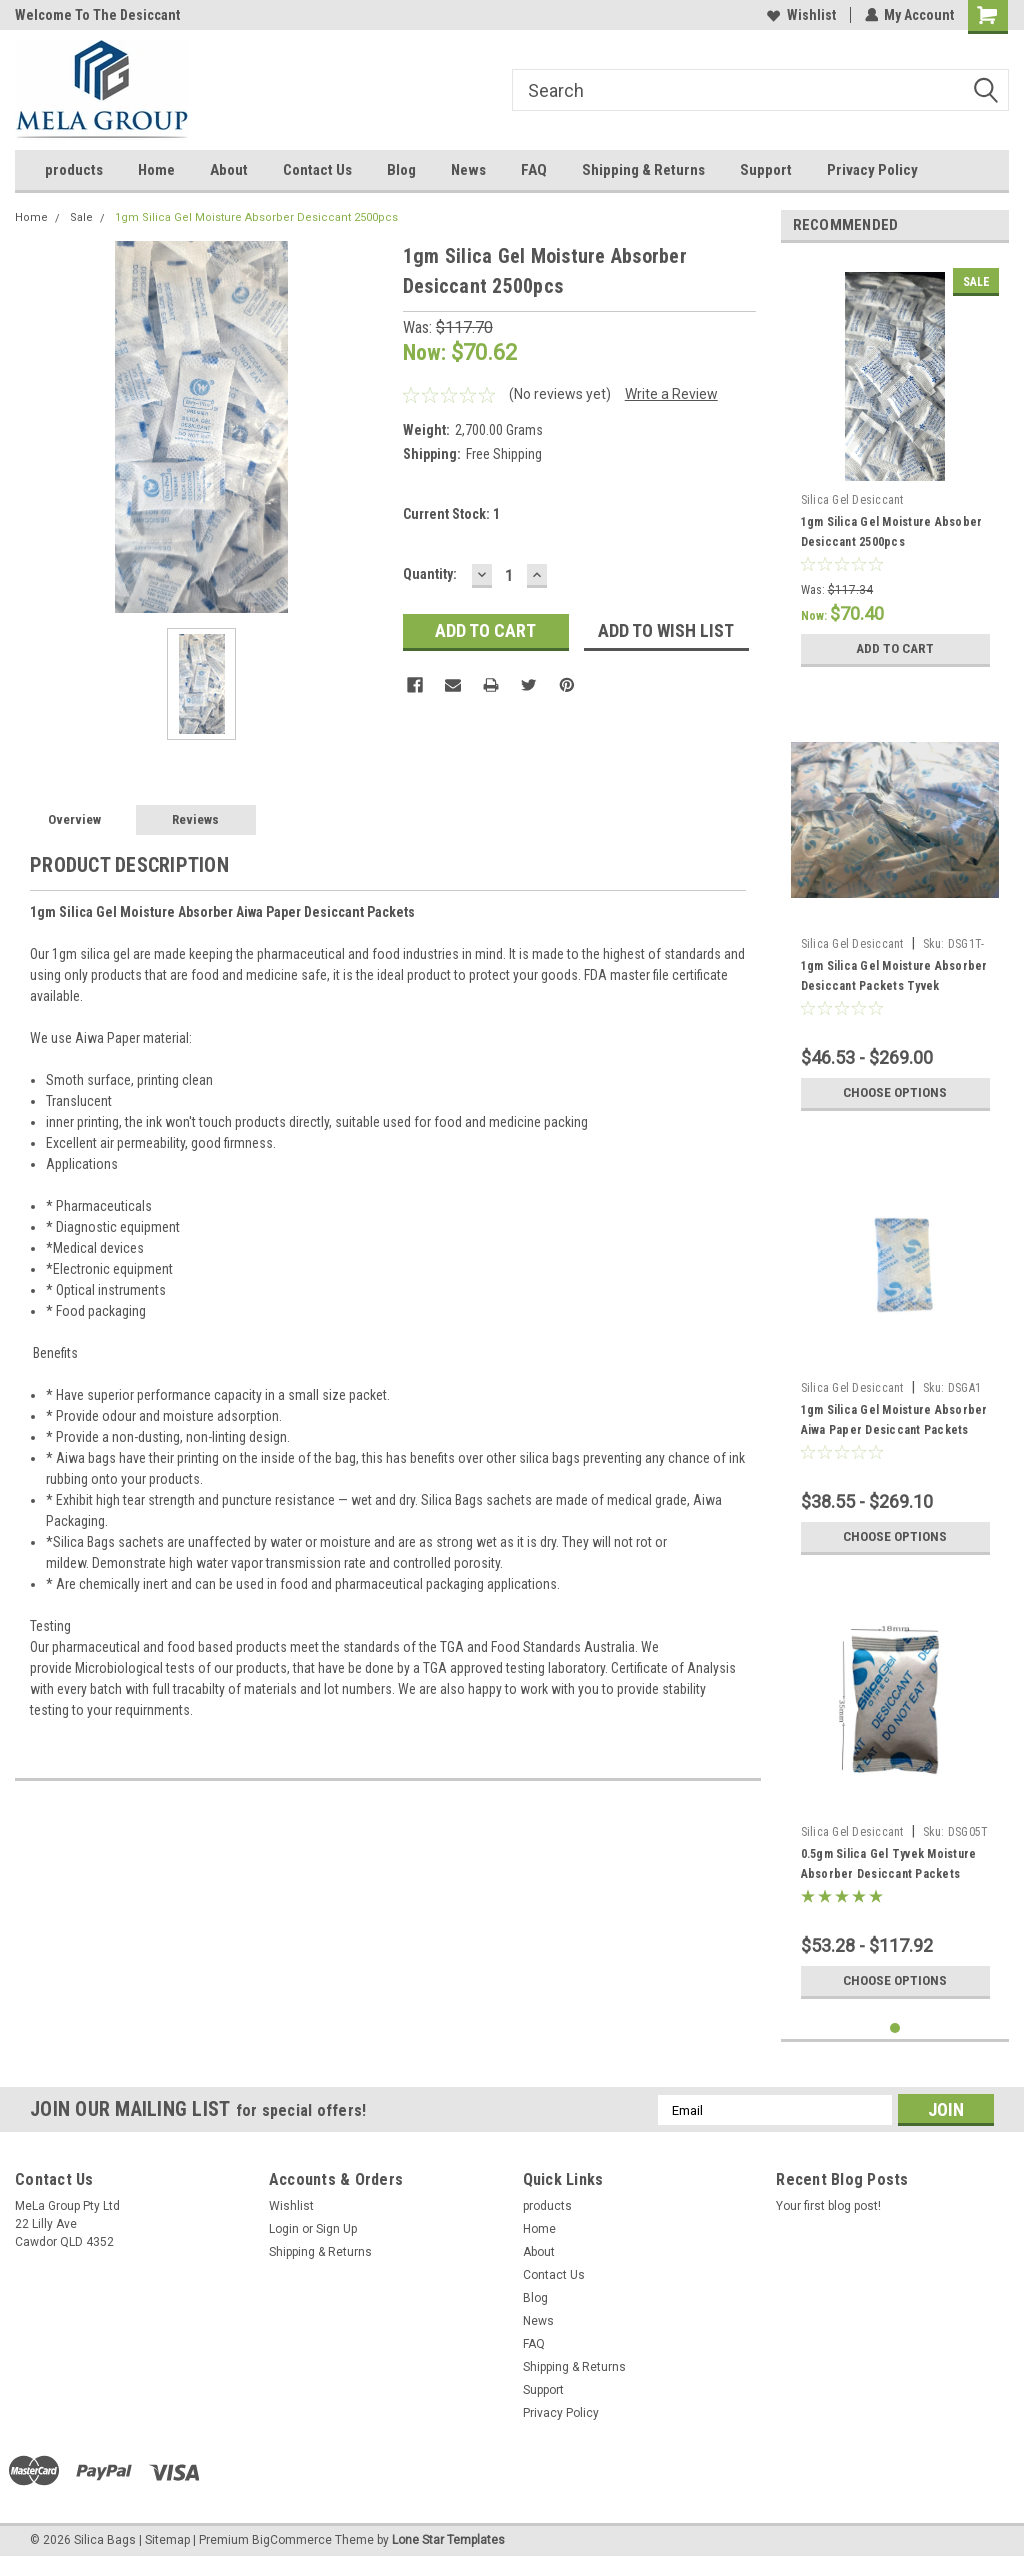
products (74, 170)
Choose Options (895, 1093)
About (229, 170)
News (468, 170)
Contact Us (317, 170)
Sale (81, 217)
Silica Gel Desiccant (852, 500)
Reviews (195, 819)
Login (284, 2229)
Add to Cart (895, 649)
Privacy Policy (872, 170)
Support (766, 170)
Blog (401, 170)
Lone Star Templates (448, 2540)
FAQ (534, 170)
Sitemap (167, 2540)
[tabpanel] (895, 467)
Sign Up (336, 2229)
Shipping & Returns (643, 170)
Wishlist (800, 15)
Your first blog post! (828, 2206)
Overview (74, 819)
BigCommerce (292, 2540)
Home (156, 170)
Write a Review (671, 394)
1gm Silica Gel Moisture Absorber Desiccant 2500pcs (256, 217)
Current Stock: (451, 514)
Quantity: (430, 574)
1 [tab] (895, 2028)
